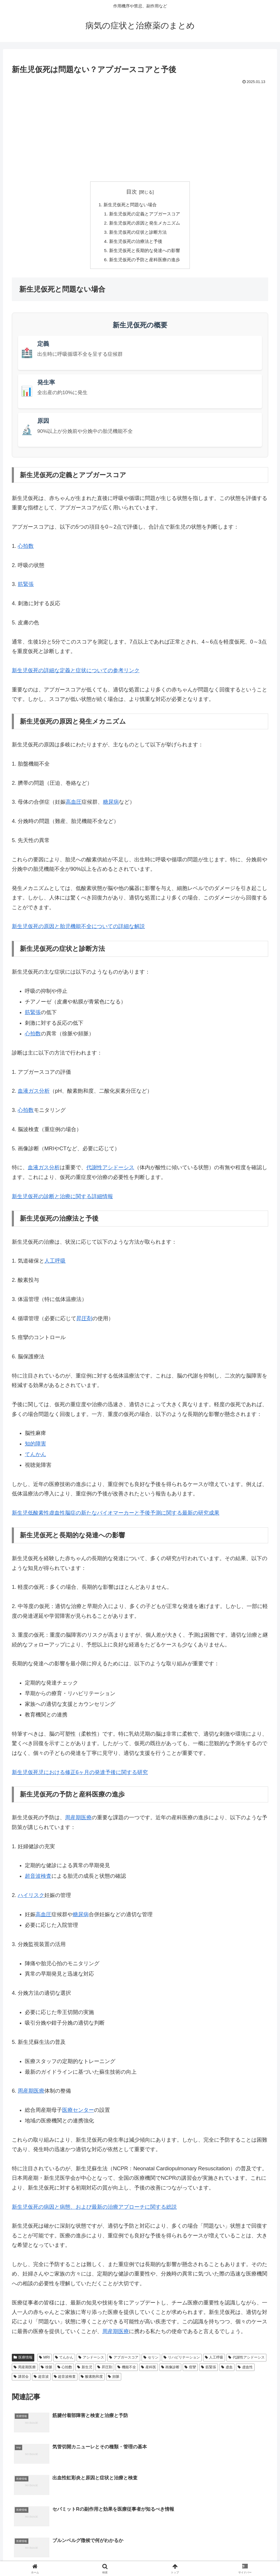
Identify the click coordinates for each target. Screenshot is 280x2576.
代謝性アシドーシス (110, 1171)
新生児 (84, 2370)
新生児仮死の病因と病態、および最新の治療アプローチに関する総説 (94, 2210)
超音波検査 (38, 1879)
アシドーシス (91, 2361)
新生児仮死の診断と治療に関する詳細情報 (62, 1199)
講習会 (21, 2379)
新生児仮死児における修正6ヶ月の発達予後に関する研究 (80, 1775)
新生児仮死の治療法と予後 (135, 243)
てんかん (64, 2361)
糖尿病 (111, 805)
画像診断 (170, 2370)
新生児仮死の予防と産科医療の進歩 (145, 262)
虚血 (227, 2370)
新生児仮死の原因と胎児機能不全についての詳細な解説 (78, 930)
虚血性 (245, 2370)
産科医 (148, 2370)
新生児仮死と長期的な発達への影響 (145, 253)
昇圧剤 (84, 1321)
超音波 (41, 2379)
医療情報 (23, 2361)
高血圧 (74, 805)
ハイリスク (31, 1898)
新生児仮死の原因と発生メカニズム (145, 224)
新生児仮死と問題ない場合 (129, 205)
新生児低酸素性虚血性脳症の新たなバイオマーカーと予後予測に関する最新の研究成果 (115, 1516)
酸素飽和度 (92, 2379)
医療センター (78, 2113)
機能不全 (126, 2370)
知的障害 (35, 1447)
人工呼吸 (55, 1264)
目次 (131, 192)
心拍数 (26, 549)
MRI (44, 2361)
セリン (150, 2361)
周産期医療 (78, 1821)
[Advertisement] (140, 130)
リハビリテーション (182, 2361)
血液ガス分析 (34, 1094)
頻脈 (113, 2379)
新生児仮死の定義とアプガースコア (145, 214)
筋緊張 (26, 587)
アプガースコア (123, 2361)
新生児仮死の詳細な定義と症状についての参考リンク (76, 673)
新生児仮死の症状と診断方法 (138, 233)
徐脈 (46, 2370)
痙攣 (190, 2370)
